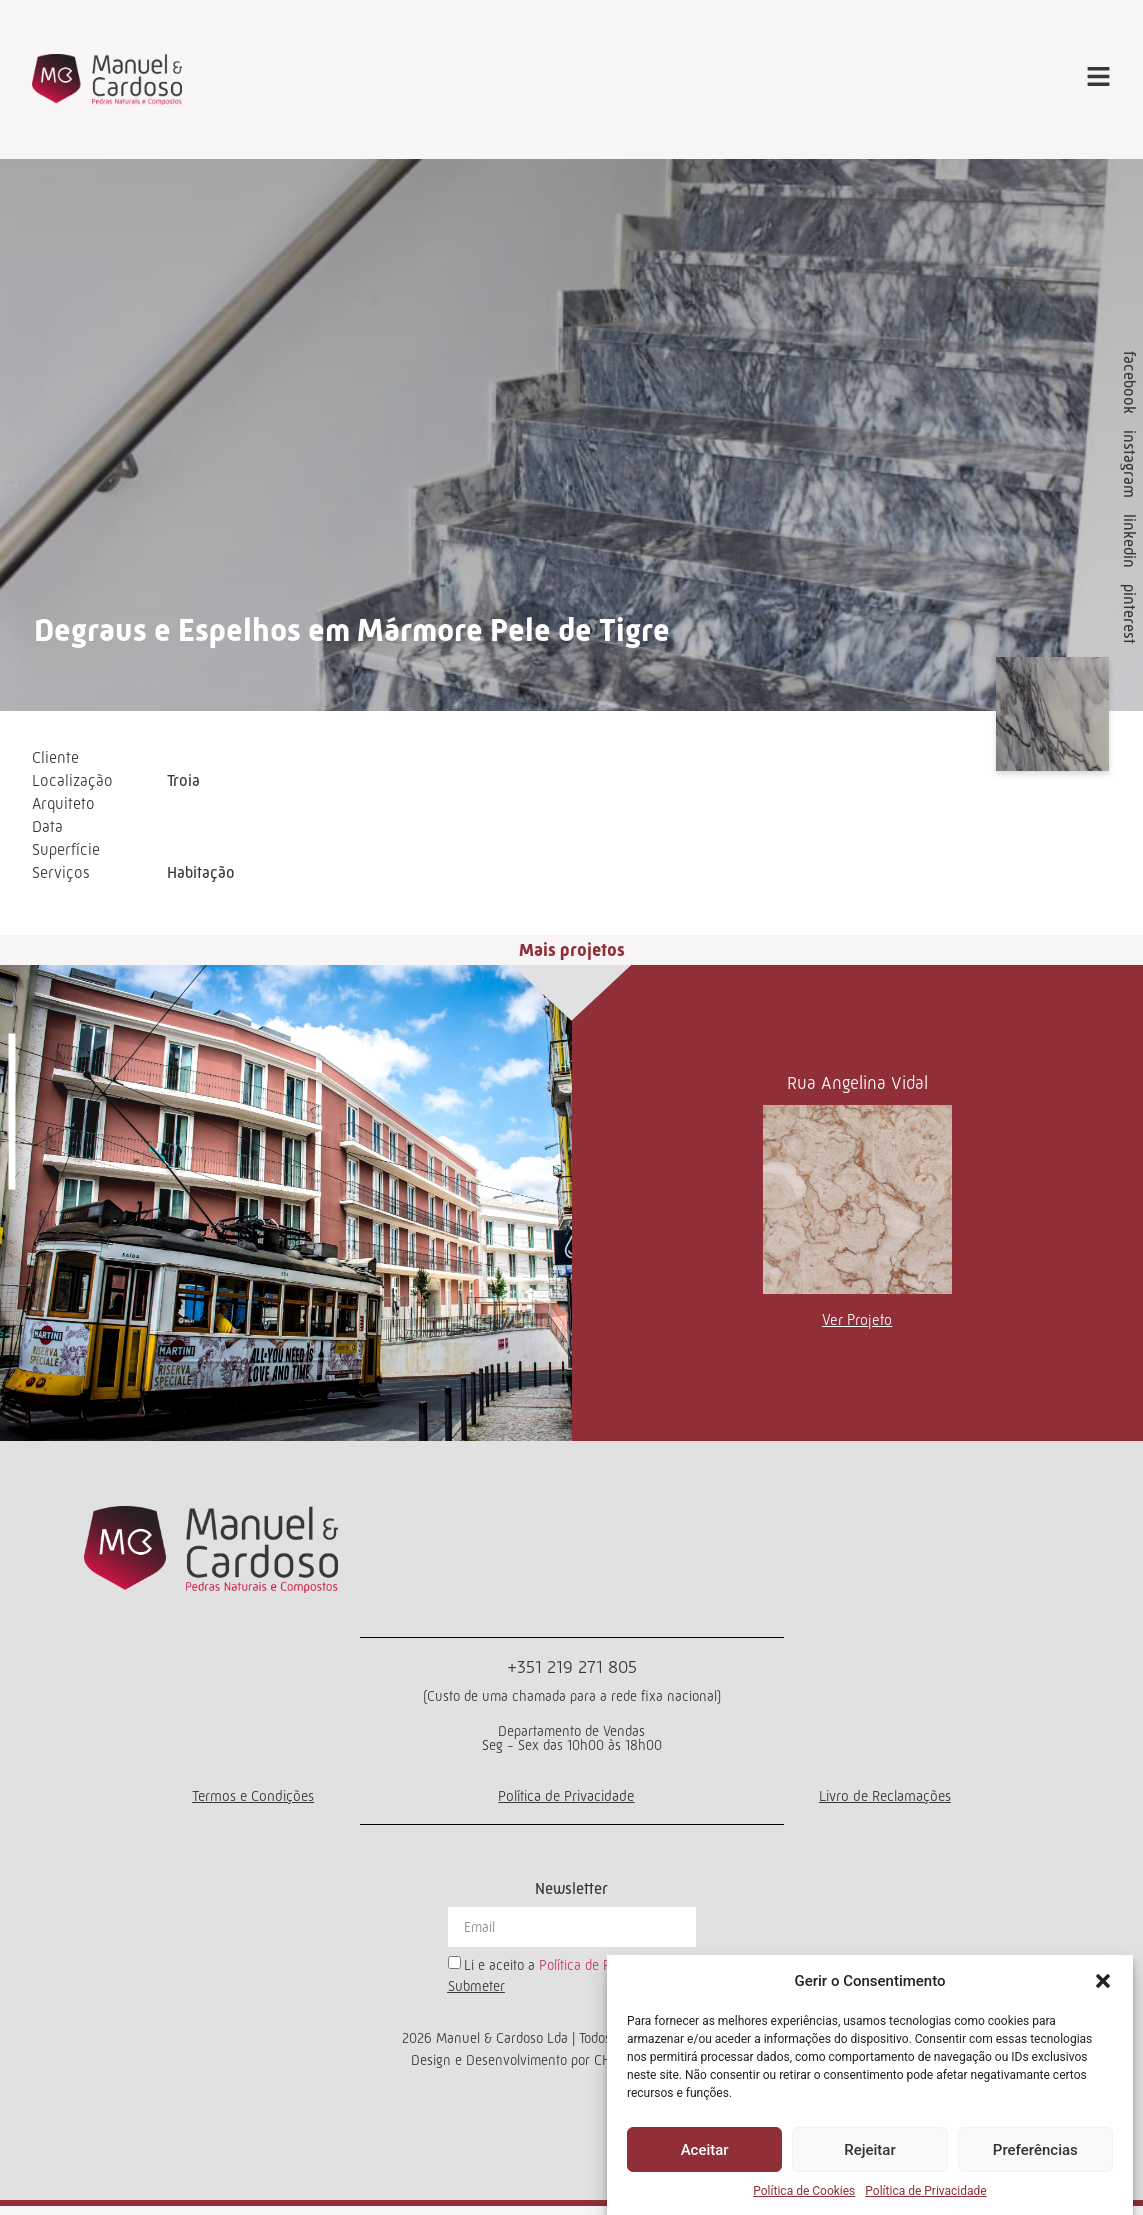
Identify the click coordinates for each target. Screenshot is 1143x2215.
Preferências (1035, 2150)
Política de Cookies (804, 2191)
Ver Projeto (857, 1326)
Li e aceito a (567, 1972)
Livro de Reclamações (885, 1803)
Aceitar (705, 2150)
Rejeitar (869, 2150)
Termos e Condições (252, 1803)
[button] (1103, 1981)
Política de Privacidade (925, 2191)
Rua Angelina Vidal (857, 1090)
